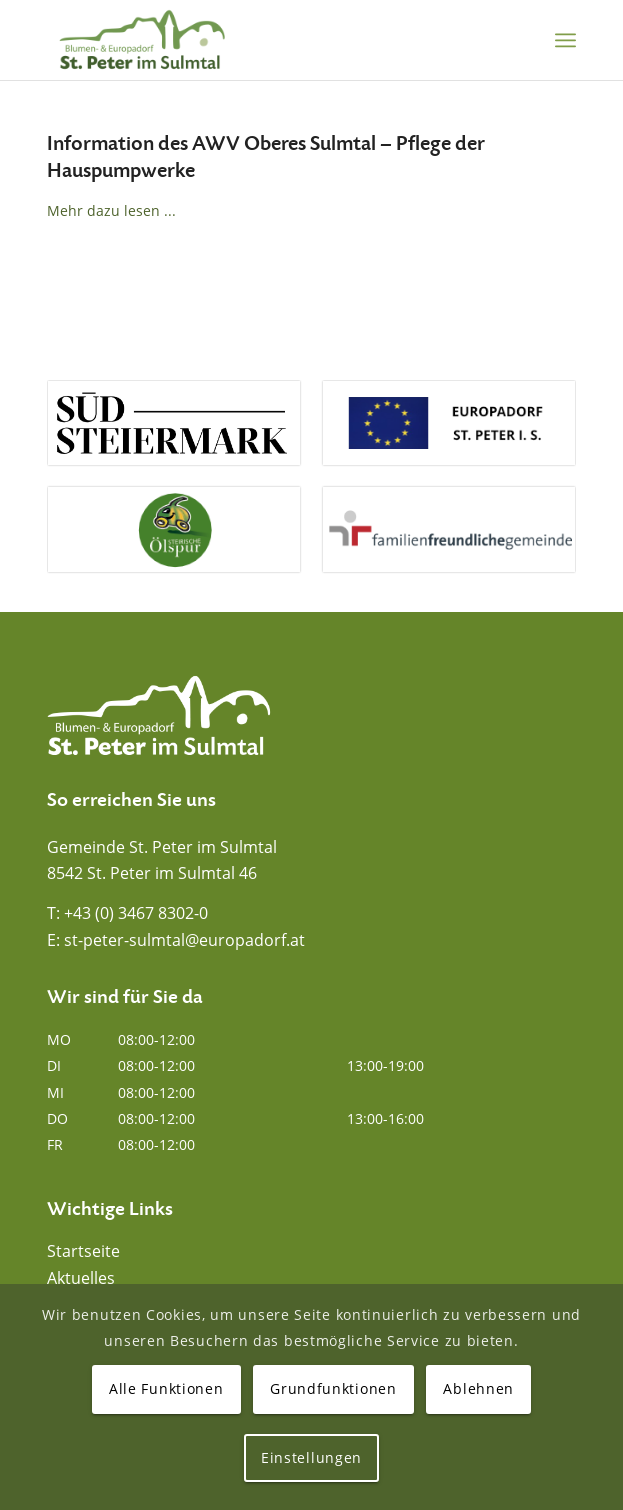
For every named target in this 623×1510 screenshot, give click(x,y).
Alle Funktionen (166, 1388)
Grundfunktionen (333, 1388)
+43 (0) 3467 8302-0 (136, 913)
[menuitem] (565, 40)
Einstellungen (311, 1457)
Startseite (83, 1251)
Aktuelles (81, 1278)
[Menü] (565, 40)
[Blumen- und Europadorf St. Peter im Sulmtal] (259, 40)
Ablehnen (478, 1388)
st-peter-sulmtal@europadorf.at (184, 940)
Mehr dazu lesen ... (111, 210)
